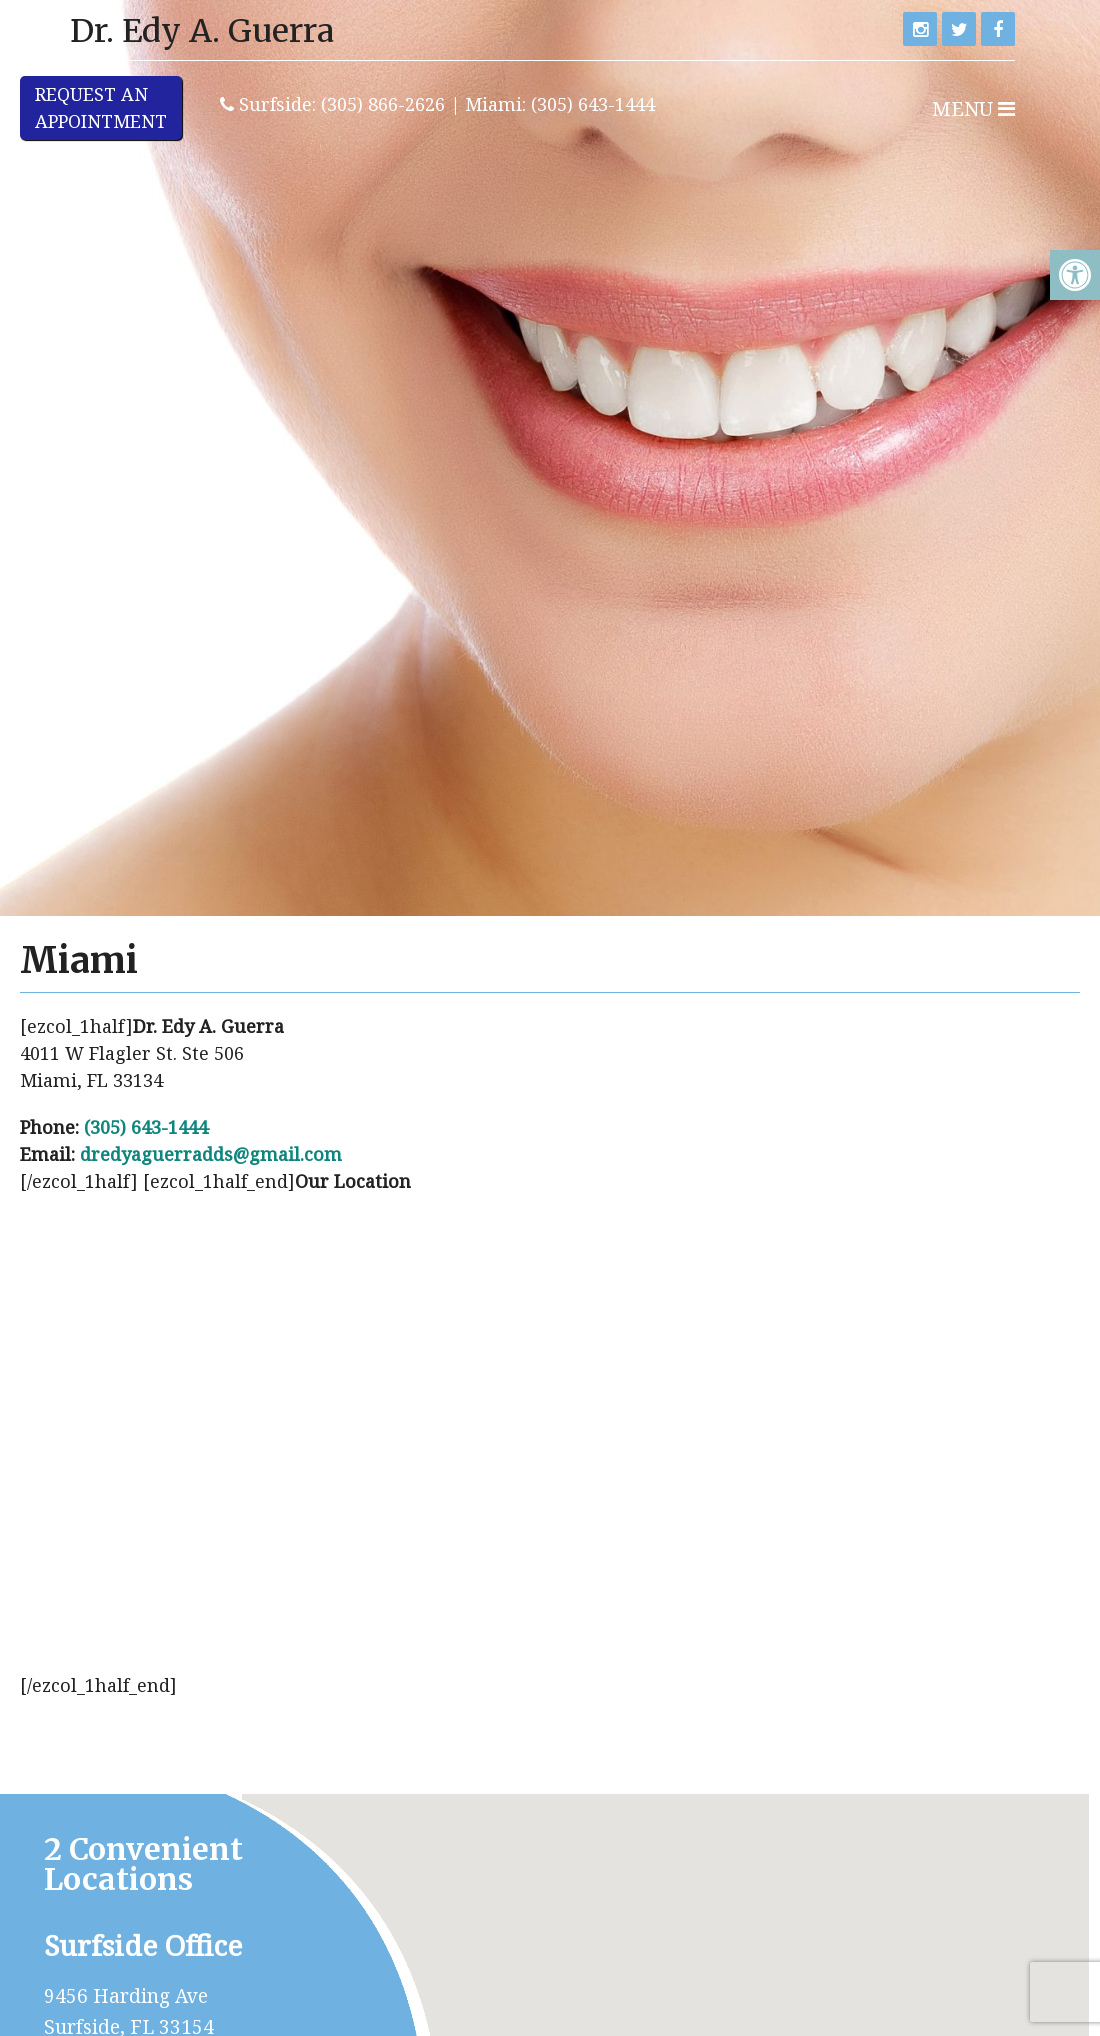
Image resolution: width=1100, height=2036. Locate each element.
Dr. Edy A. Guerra (202, 31)
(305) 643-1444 (146, 1127)
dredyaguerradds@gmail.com (211, 1154)
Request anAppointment (101, 107)
